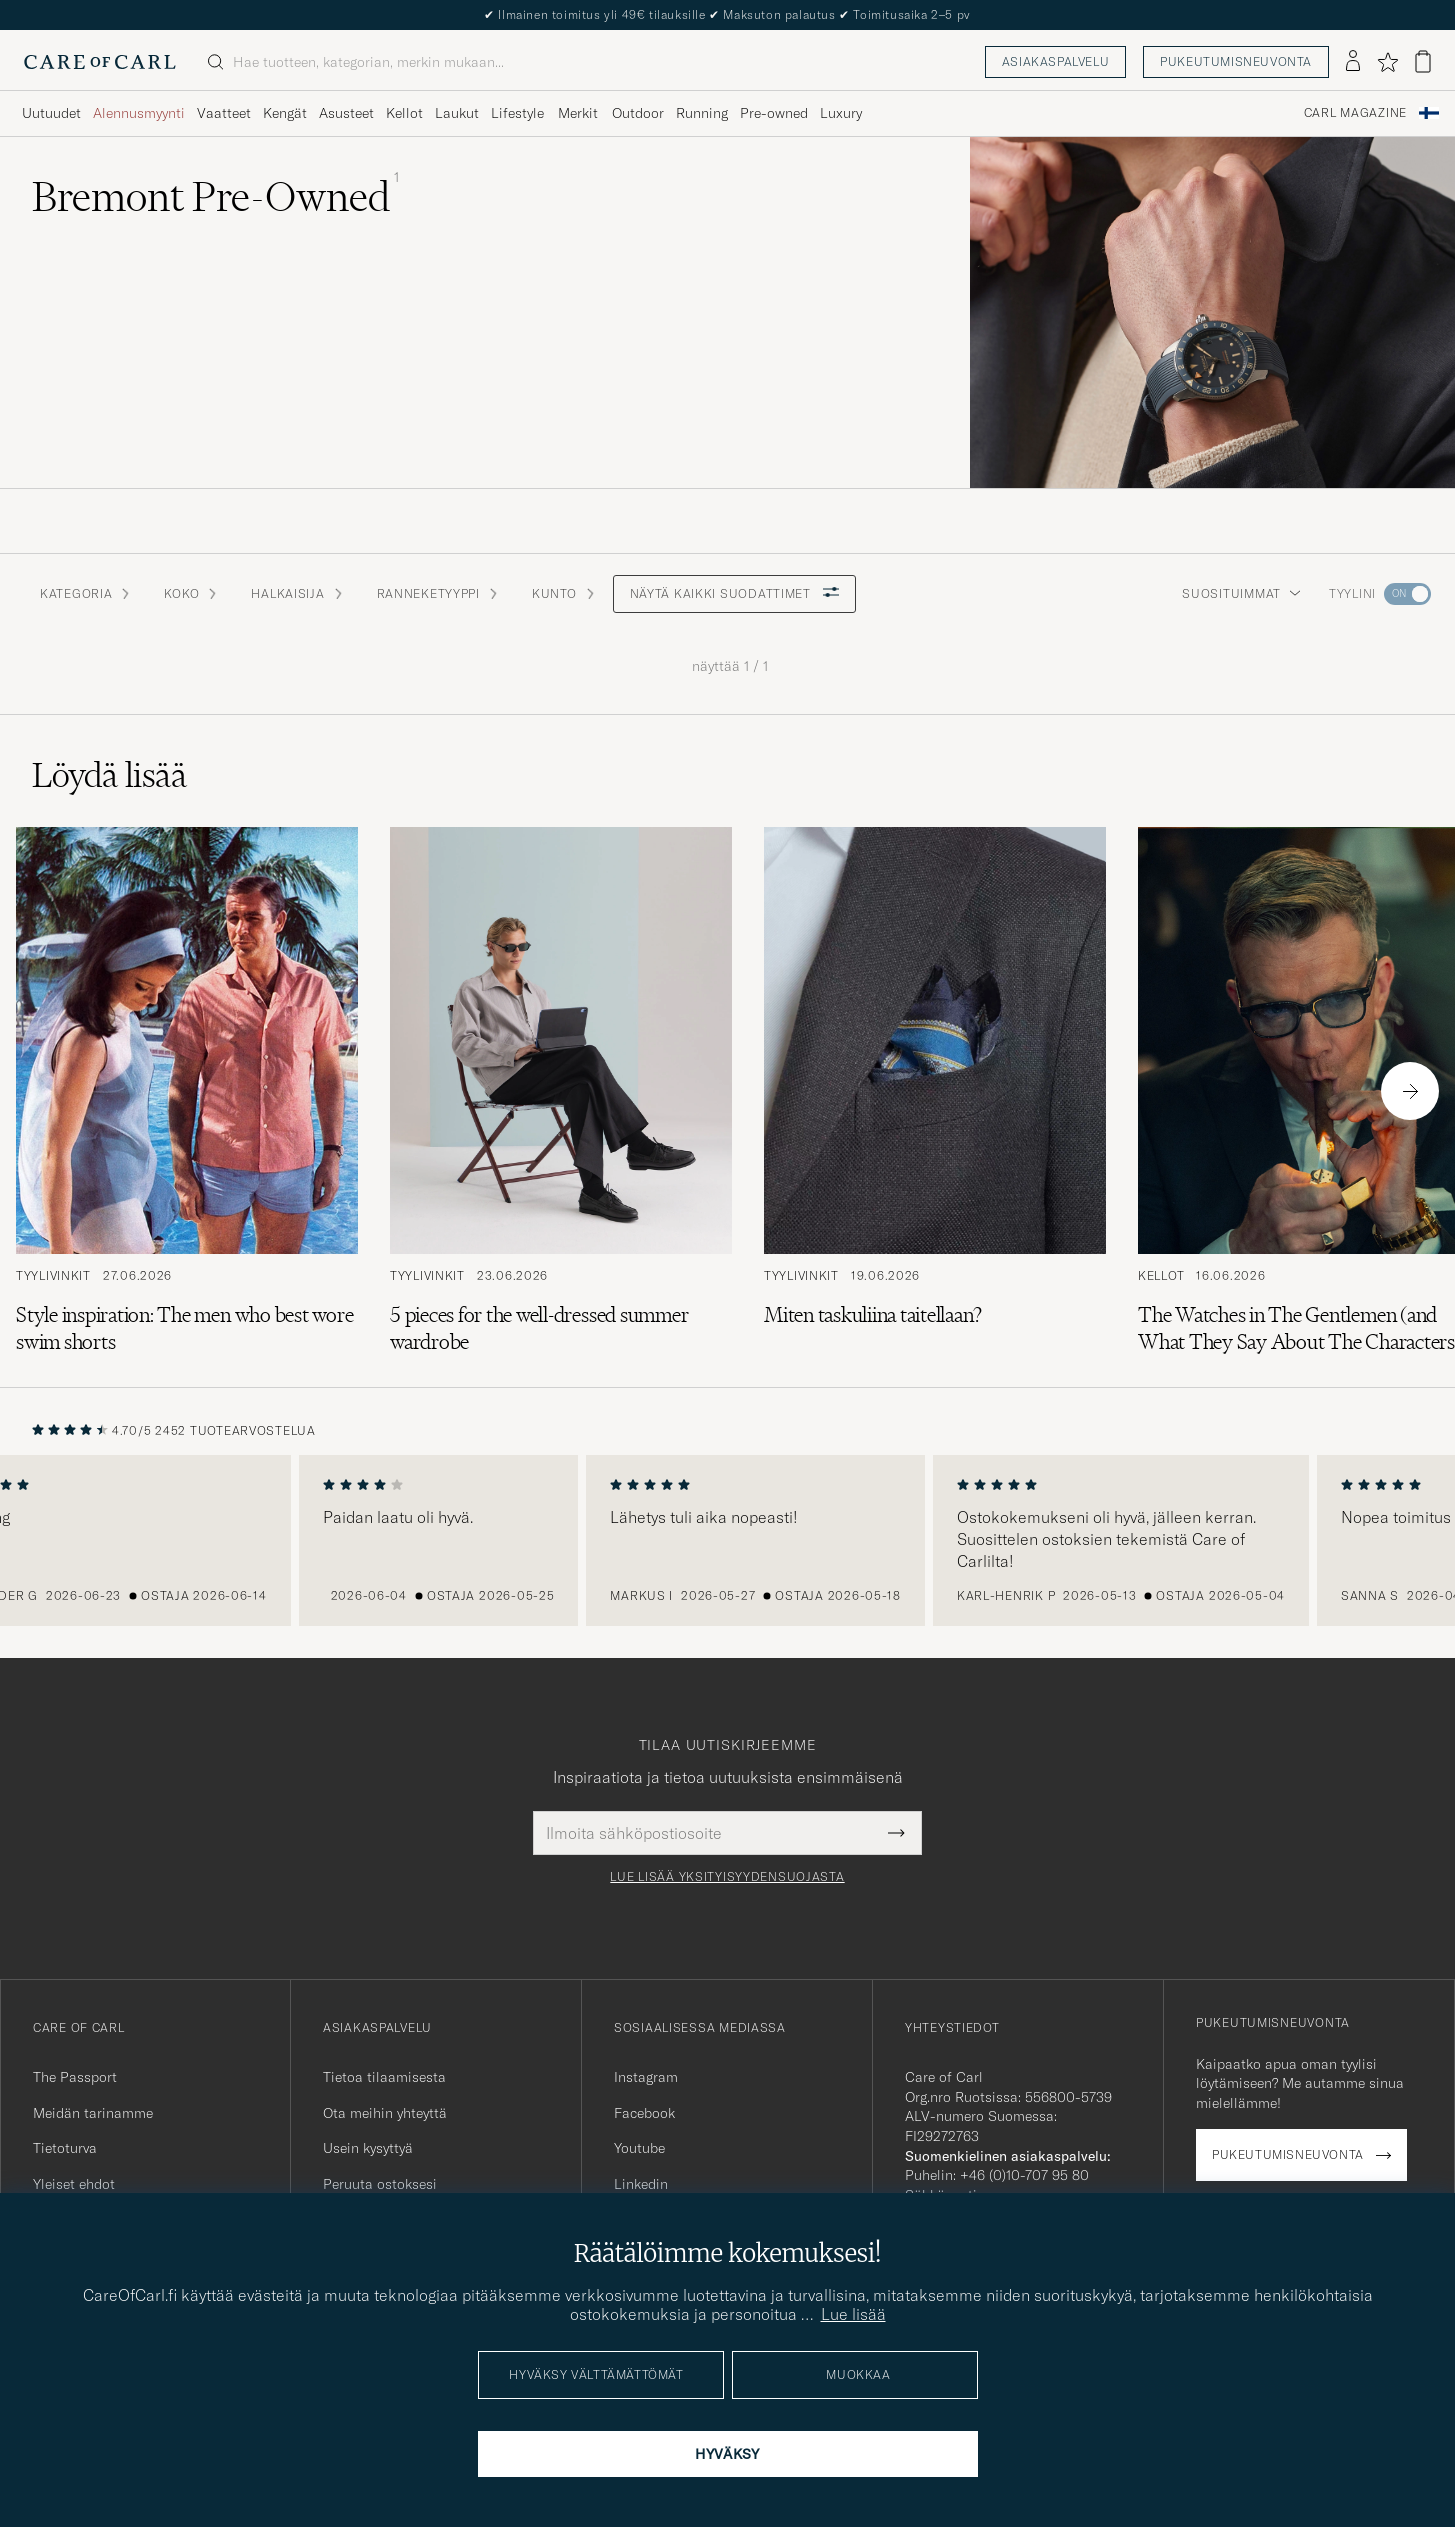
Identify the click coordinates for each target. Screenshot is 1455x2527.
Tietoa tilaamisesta (384, 2077)
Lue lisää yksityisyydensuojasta (727, 1877)
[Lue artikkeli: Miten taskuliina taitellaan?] (935, 1091)
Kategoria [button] (86, 593)
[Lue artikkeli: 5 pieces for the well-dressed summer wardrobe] (561, 1091)
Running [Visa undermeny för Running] (702, 113)
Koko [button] (191, 593)
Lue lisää (853, 2314)
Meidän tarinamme (93, 2113)
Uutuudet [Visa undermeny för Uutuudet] (51, 113)
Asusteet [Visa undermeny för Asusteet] (346, 113)
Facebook (644, 2113)
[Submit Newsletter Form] (896, 1833)
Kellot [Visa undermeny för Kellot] (404, 113)
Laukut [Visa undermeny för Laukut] (457, 113)
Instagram (646, 2077)
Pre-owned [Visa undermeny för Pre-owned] (774, 113)
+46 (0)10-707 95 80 (1024, 2175)
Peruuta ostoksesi (380, 2184)
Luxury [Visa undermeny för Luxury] (841, 113)
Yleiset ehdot (74, 2184)
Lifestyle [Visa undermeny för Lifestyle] (517, 113)
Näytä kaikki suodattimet (734, 593)
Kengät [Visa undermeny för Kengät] (285, 113)
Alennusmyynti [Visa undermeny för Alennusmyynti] (139, 113)
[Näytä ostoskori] (1423, 61)
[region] (727, 1541)
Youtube (639, 2148)
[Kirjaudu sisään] (1353, 62)
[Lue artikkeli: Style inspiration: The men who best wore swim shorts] (187, 1091)
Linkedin (641, 2184)
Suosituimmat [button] (1241, 593)
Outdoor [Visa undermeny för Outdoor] (638, 113)
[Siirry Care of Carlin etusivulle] (100, 62)
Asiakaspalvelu (1055, 61)
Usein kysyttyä (368, 2148)
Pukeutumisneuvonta (1236, 61)
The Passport (75, 2077)
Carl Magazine (1355, 113)
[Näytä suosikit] (1387, 62)
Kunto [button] (564, 593)
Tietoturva (65, 2148)
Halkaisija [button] (297, 593)
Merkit (578, 113)
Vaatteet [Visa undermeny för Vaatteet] (224, 113)
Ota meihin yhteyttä (385, 2113)
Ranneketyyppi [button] (438, 593)
